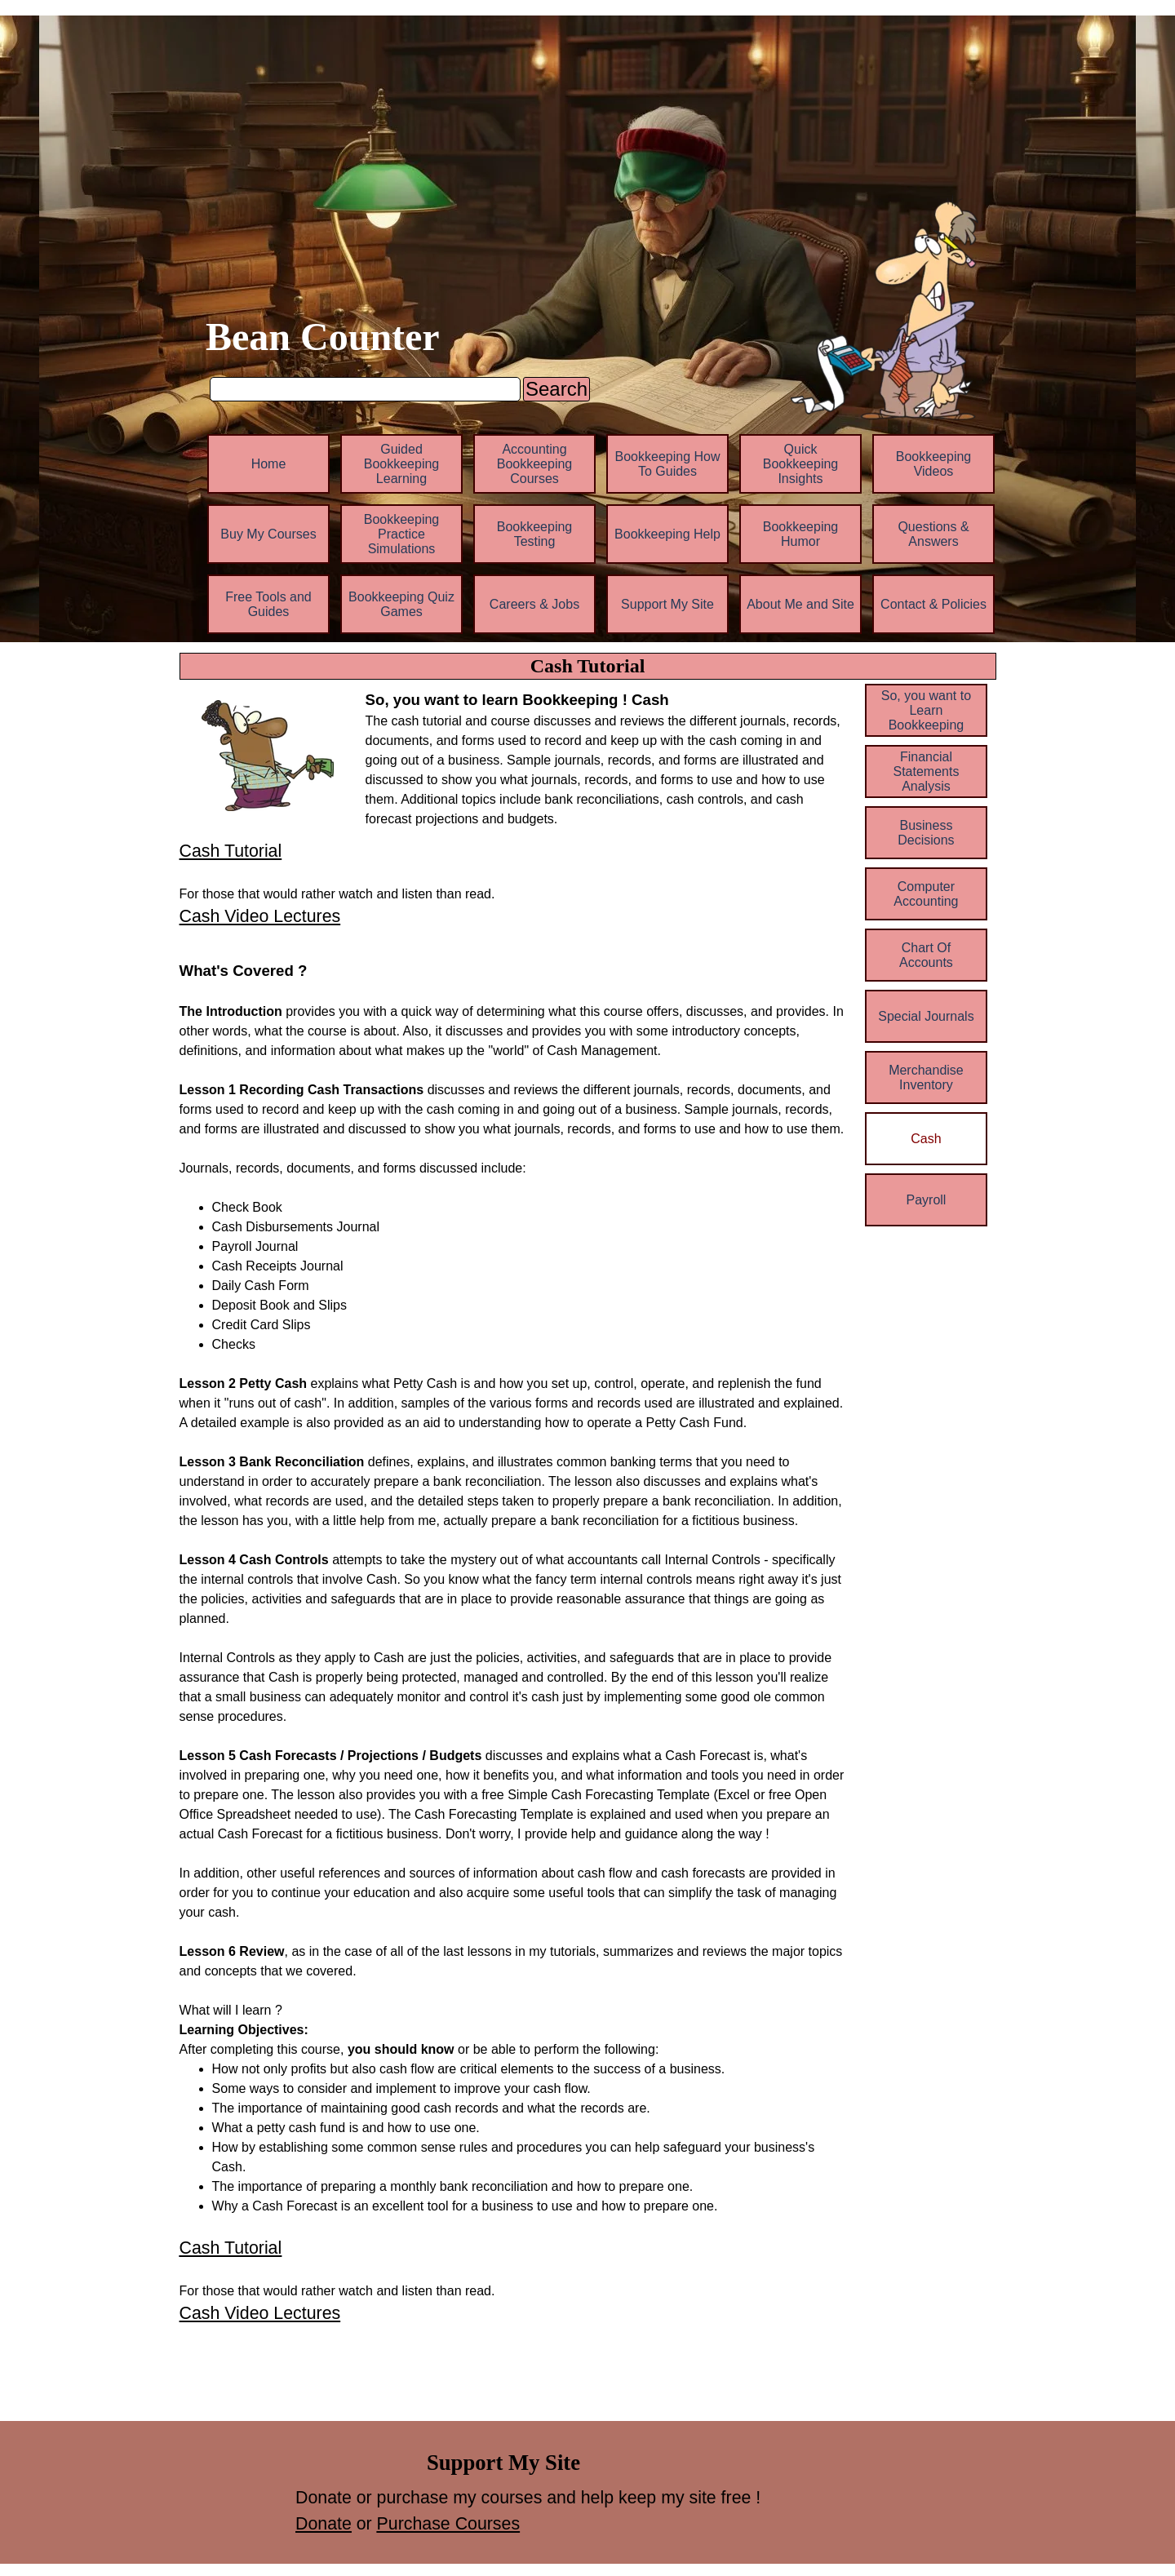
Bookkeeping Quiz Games (401, 604)
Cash (926, 1139)
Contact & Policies (933, 604)
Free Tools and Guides (268, 604)
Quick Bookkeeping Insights (801, 463)
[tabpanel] (606, 759)
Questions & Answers (933, 534)
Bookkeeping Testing (535, 534)
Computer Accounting (925, 894)
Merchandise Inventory (926, 1077)
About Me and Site (800, 604)
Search (556, 389)
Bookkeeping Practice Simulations (402, 534)
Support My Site (667, 604)
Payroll (926, 1200)
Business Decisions (926, 832)
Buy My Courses (268, 534)
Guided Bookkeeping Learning (402, 463)
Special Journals (925, 1016)
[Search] (365, 389)
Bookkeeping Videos (934, 464)
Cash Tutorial (231, 851)
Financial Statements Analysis (926, 771)
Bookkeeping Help (667, 534)
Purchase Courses (448, 2524)
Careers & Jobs (534, 604)
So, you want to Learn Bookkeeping (926, 710)
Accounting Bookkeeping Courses (535, 463)
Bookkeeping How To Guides (668, 464)
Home (268, 464)
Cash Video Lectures (260, 916)
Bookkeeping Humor (801, 534)
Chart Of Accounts (926, 955)
